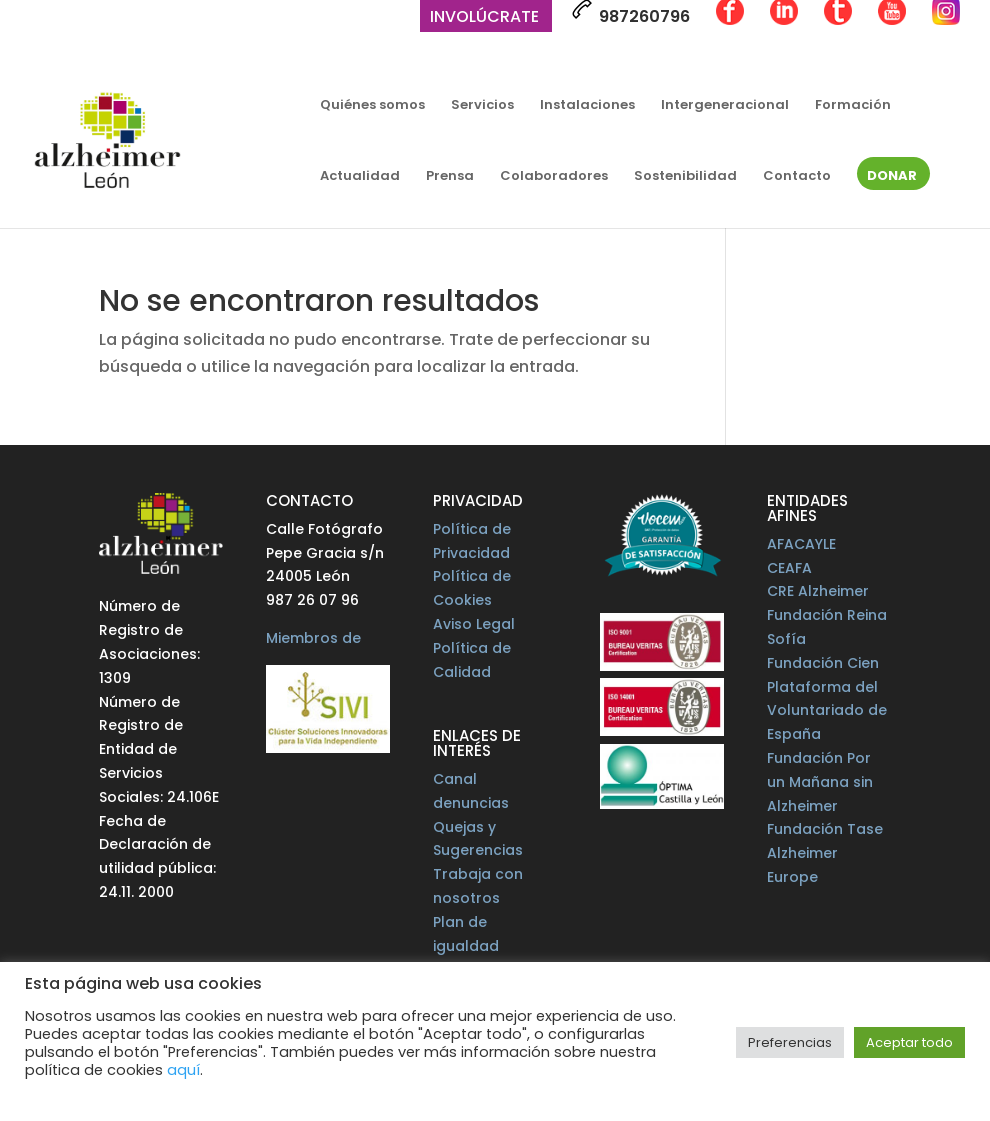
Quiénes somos (372, 106)
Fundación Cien (823, 663)
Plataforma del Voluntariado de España (827, 711)
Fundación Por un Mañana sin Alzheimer (820, 782)
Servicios (482, 106)
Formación (853, 106)
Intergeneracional (725, 106)
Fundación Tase (825, 829)
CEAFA (789, 568)
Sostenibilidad (685, 177)
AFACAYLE (801, 544)
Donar (892, 177)
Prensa (450, 177)
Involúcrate (484, 18)
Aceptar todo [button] (909, 1042)
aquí (183, 1070)
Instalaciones (587, 106)
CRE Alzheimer (818, 591)
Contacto (797, 177)
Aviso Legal (474, 624)
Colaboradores (554, 177)
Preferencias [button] (790, 1042)
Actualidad (360, 177)
